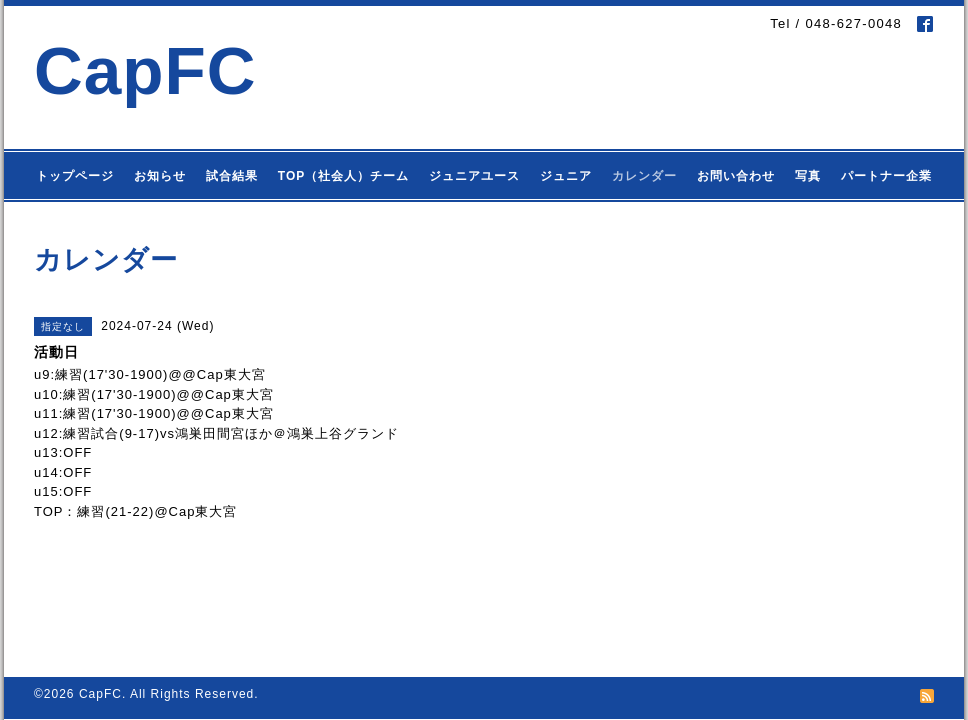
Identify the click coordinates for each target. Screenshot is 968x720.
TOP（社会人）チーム (343, 176)
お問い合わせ (736, 176)
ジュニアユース (474, 176)
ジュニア (566, 176)
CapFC (145, 70)
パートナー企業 (886, 176)
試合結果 (232, 176)
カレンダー (644, 176)
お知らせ (160, 176)
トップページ (75, 176)
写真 (808, 176)
